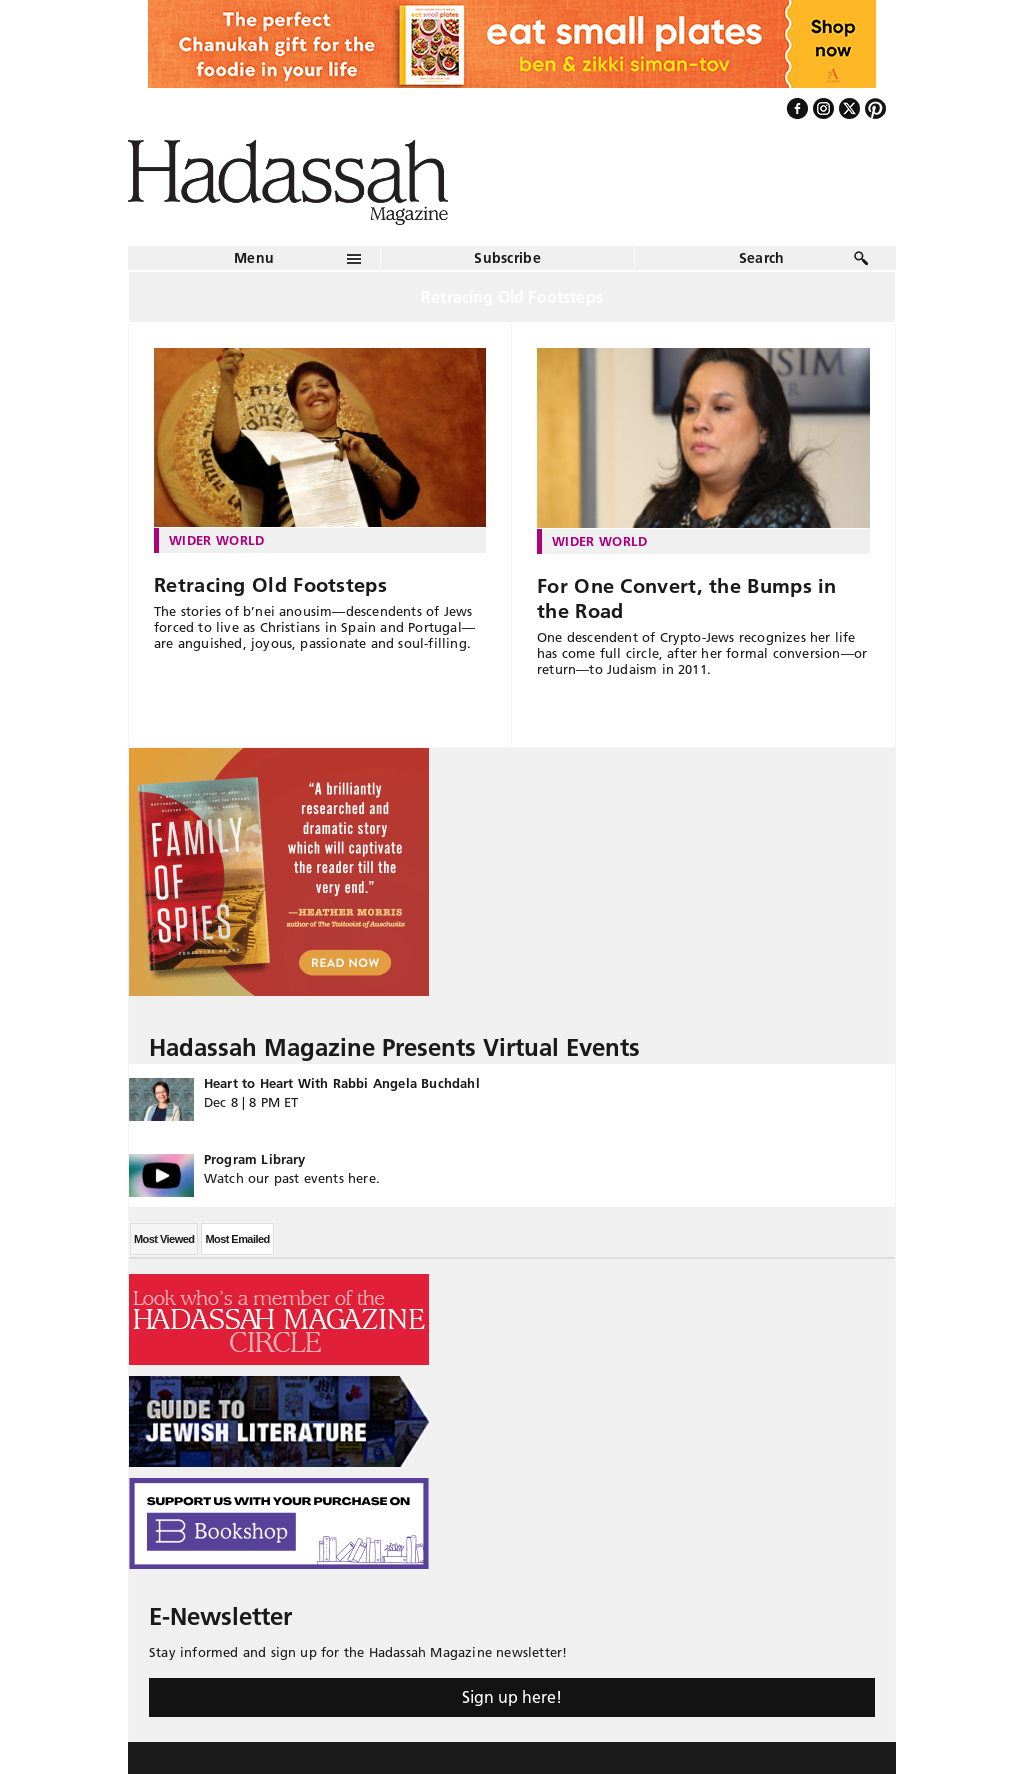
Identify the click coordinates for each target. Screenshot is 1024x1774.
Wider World (217, 540)
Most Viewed (164, 1239)
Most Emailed (237, 1239)
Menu (254, 258)
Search (762, 258)
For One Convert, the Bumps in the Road (687, 598)
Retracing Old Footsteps (270, 585)
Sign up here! (512, 1697)
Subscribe (507, 258)
